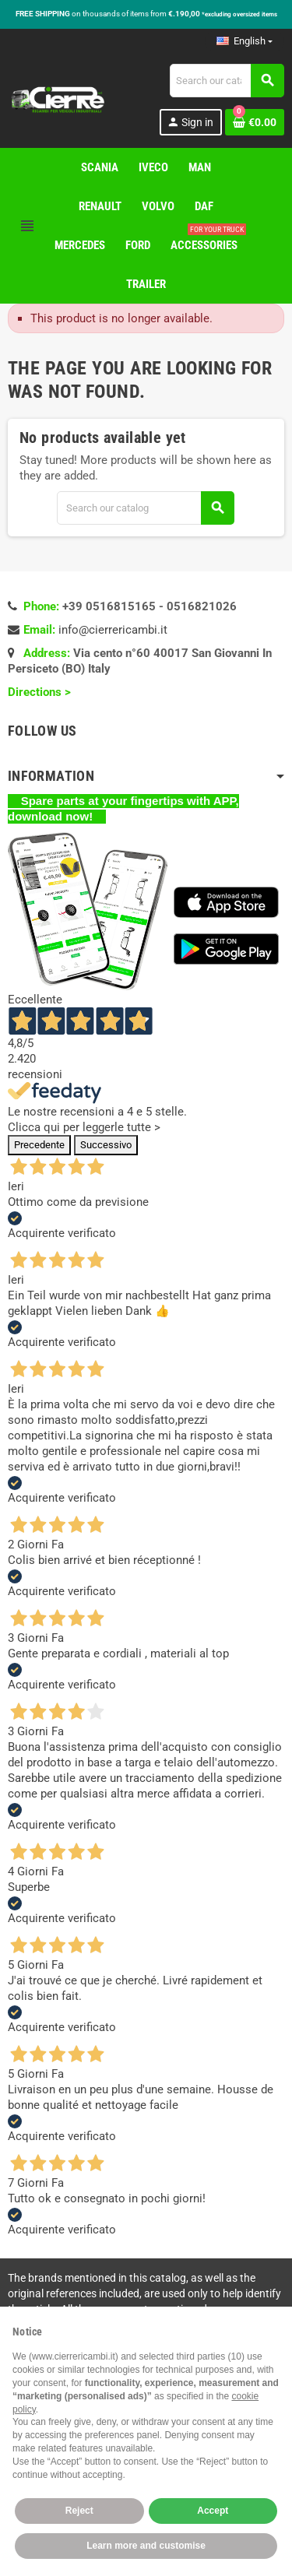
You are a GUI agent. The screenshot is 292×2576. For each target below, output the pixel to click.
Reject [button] (79, 2510)
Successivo (106, 1145)
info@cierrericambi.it (112, 630)
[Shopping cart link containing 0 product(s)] (254, 122)
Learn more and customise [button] (146, 2545)
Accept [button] (212, 2510)
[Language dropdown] (244, 41)
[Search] (226, 80)
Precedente (39, 1145)
